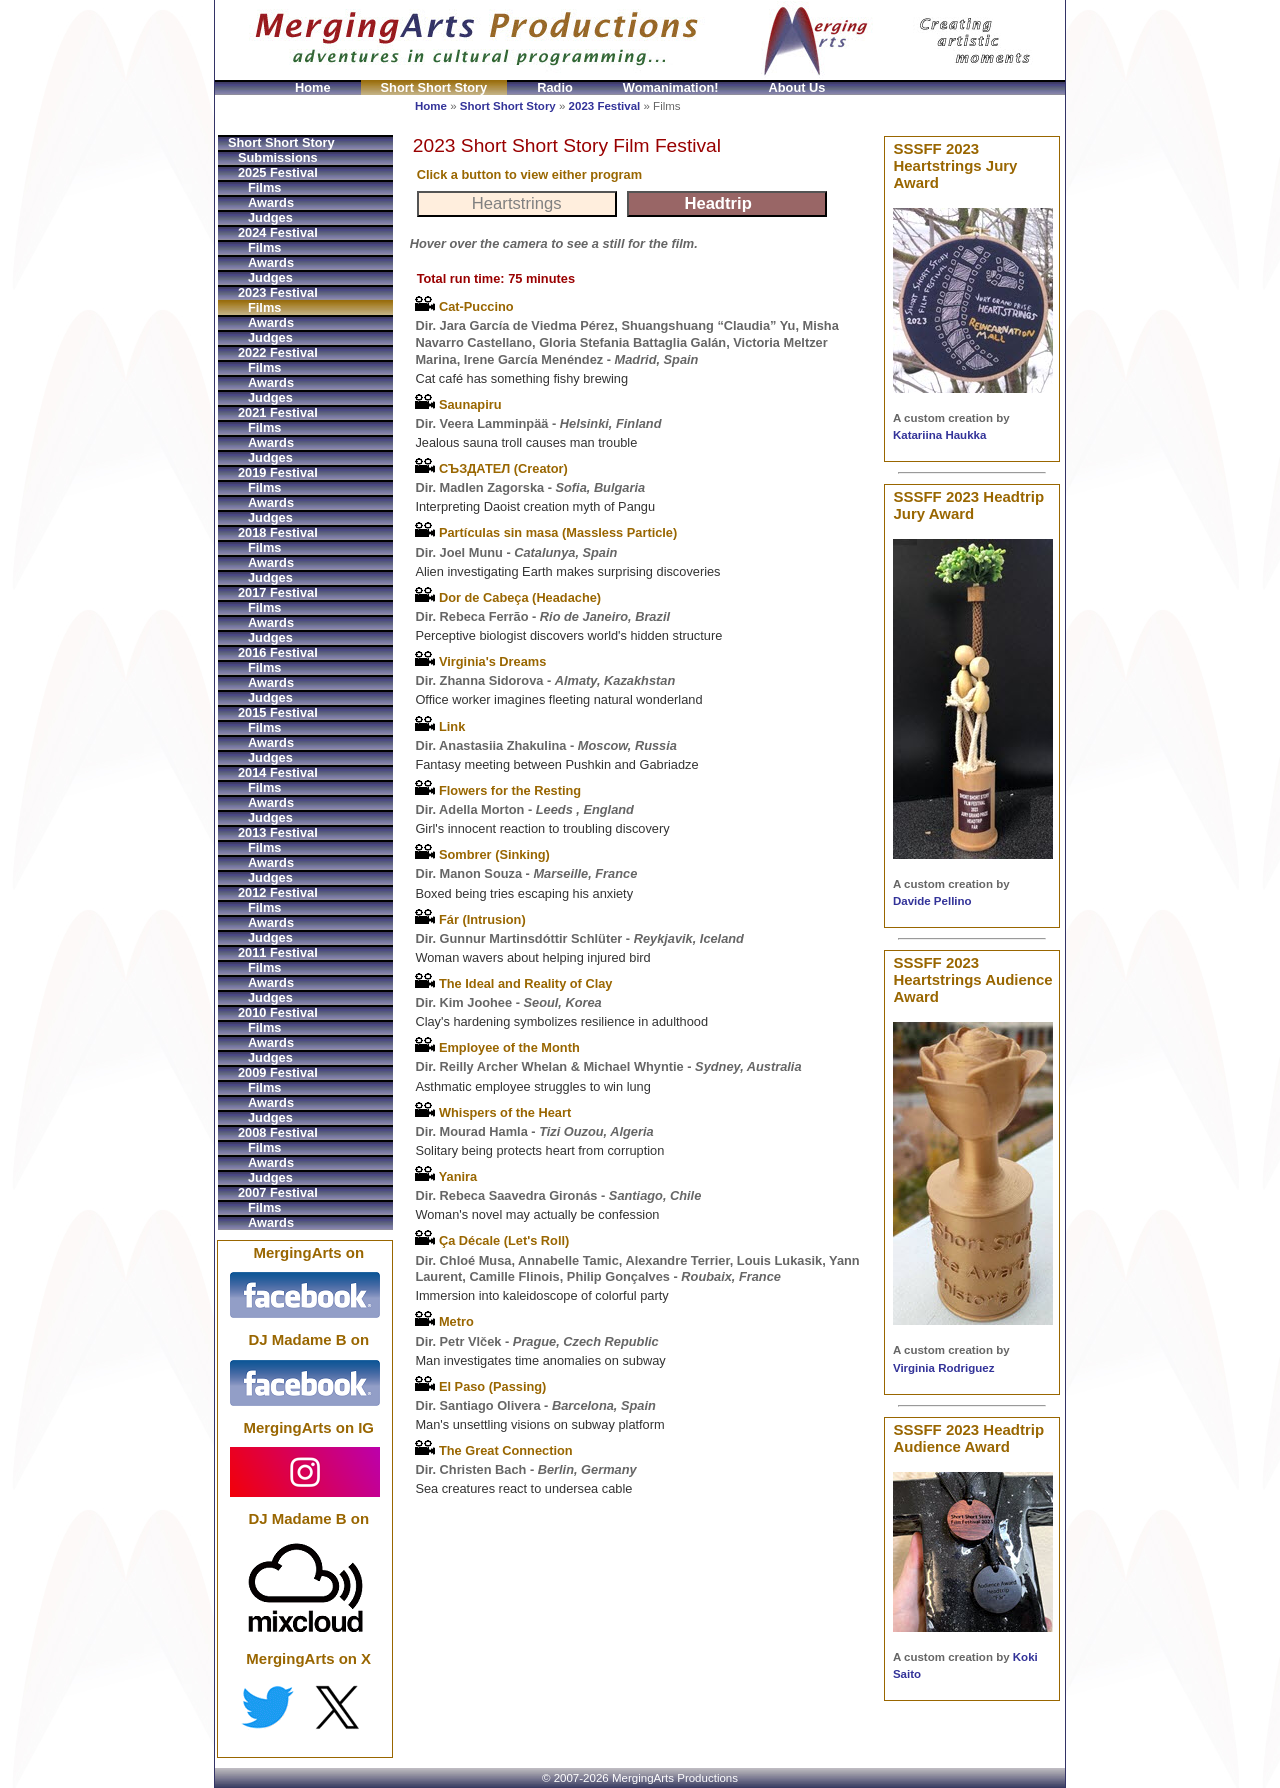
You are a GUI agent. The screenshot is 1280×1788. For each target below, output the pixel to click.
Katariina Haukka (939, 435)
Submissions (278, 157)
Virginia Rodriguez (944, 1368)
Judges (270, 217)
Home (313, 87)
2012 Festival (278, 892)
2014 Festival (278, 772)
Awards (271, 202)
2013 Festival (278, 832)
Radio (555, 87)
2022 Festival (278, 352)
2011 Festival (278, 952)
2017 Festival (278, 592)
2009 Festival (278, 1072)
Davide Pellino (932, 901)
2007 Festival (278, 1192)
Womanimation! (671, 87)
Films (264, 187)
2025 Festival (278, 172)
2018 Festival (278, 532)
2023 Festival (605, 106)
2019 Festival (278, 472)
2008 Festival (278, 1132)
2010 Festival (278, 1012)
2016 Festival (278, 652)
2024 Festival (278, 232)
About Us (797, 87)
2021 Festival (278, 412)
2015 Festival (278, 712)
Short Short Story (434, 87)
